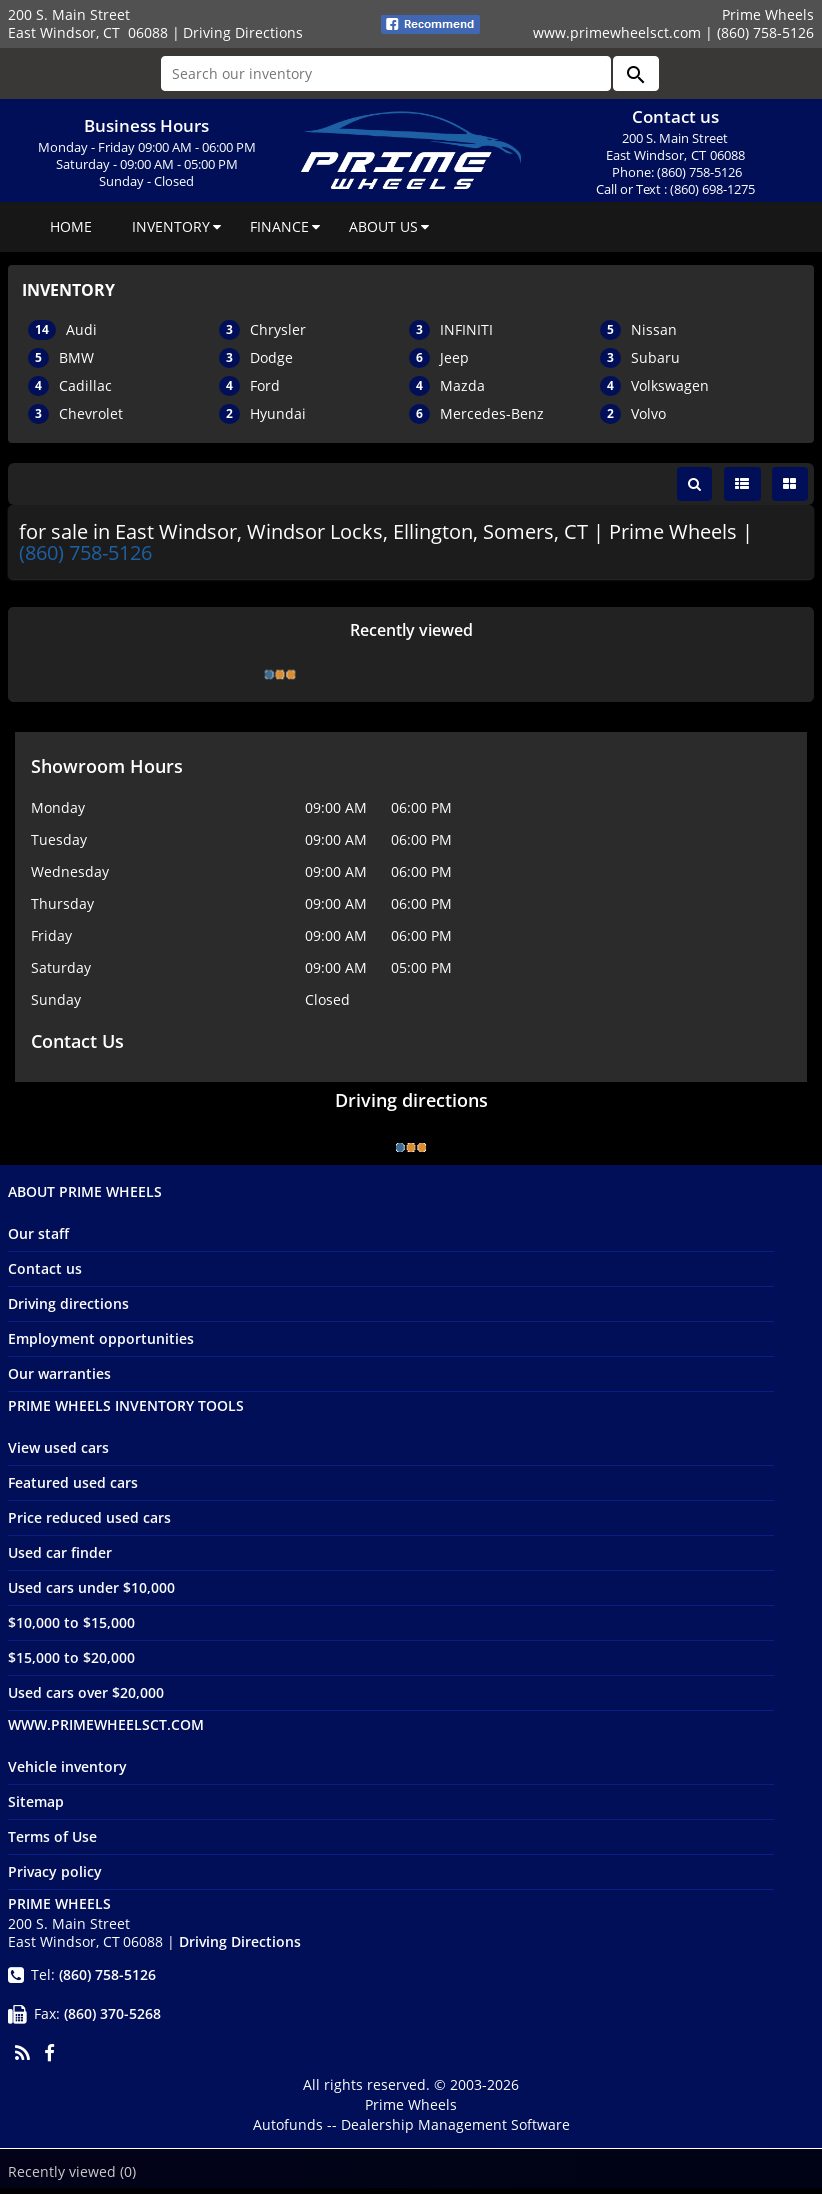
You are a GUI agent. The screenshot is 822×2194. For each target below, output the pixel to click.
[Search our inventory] (386, 73)
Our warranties (59, 1379)
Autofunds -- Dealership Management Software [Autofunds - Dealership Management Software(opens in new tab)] (411, 2130)
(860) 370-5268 (112, 2019)
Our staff (38, 1239)
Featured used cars (73, 1488)
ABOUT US (383, 226)
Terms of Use (52, 1842)
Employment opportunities (101, 1344)
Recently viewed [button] (72, 2171)
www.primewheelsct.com (617, 32)
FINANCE (279, 226)
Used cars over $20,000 (86, 1698)
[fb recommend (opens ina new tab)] (430, 22)
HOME (71, 226)
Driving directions (68, 1309)
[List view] (742, 484)
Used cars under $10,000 (91, 1593)
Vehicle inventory (67, 1772)
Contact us (45, 1274)
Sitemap (36, 1807)
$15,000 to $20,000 (71, 1663)
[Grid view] (790, 484)
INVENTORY (171, 226)
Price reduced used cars (89, 1523)
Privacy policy (55, 1877)
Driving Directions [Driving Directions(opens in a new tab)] (243, 32)
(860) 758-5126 (87, 555)
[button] (636, 73)
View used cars (58, 1453)
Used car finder (60, 1558)
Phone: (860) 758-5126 (677, 172)
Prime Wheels (411, 2110)
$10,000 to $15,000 (71, 1628)
